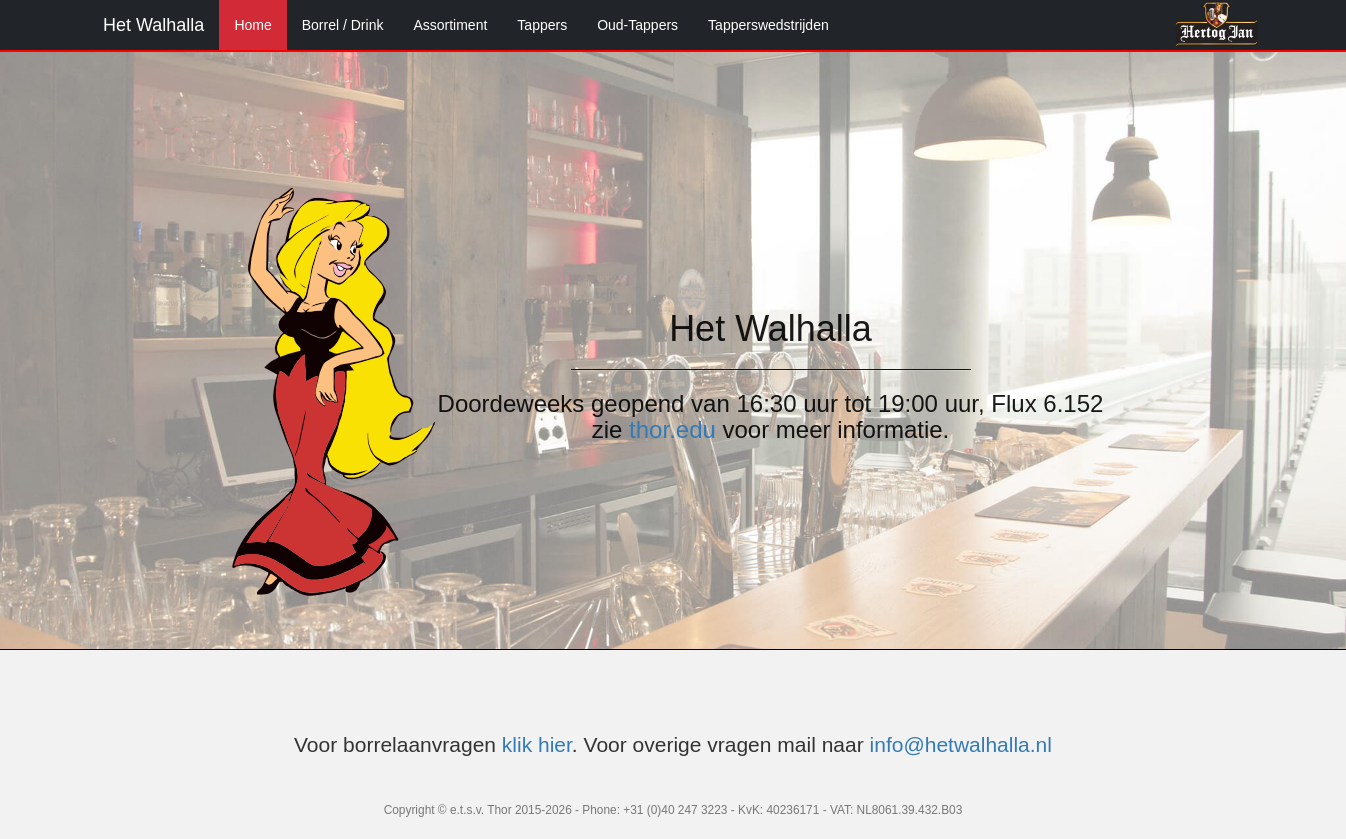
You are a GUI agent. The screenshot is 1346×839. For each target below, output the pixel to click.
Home (252, 25)
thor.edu (672, 429)
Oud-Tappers (637, 25)
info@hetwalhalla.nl (961, 744)
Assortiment (450, 25)
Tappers (542, 25)
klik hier (537, 744)
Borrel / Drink (343, 25)
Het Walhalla (153, 25)
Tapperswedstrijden (768, 25)
